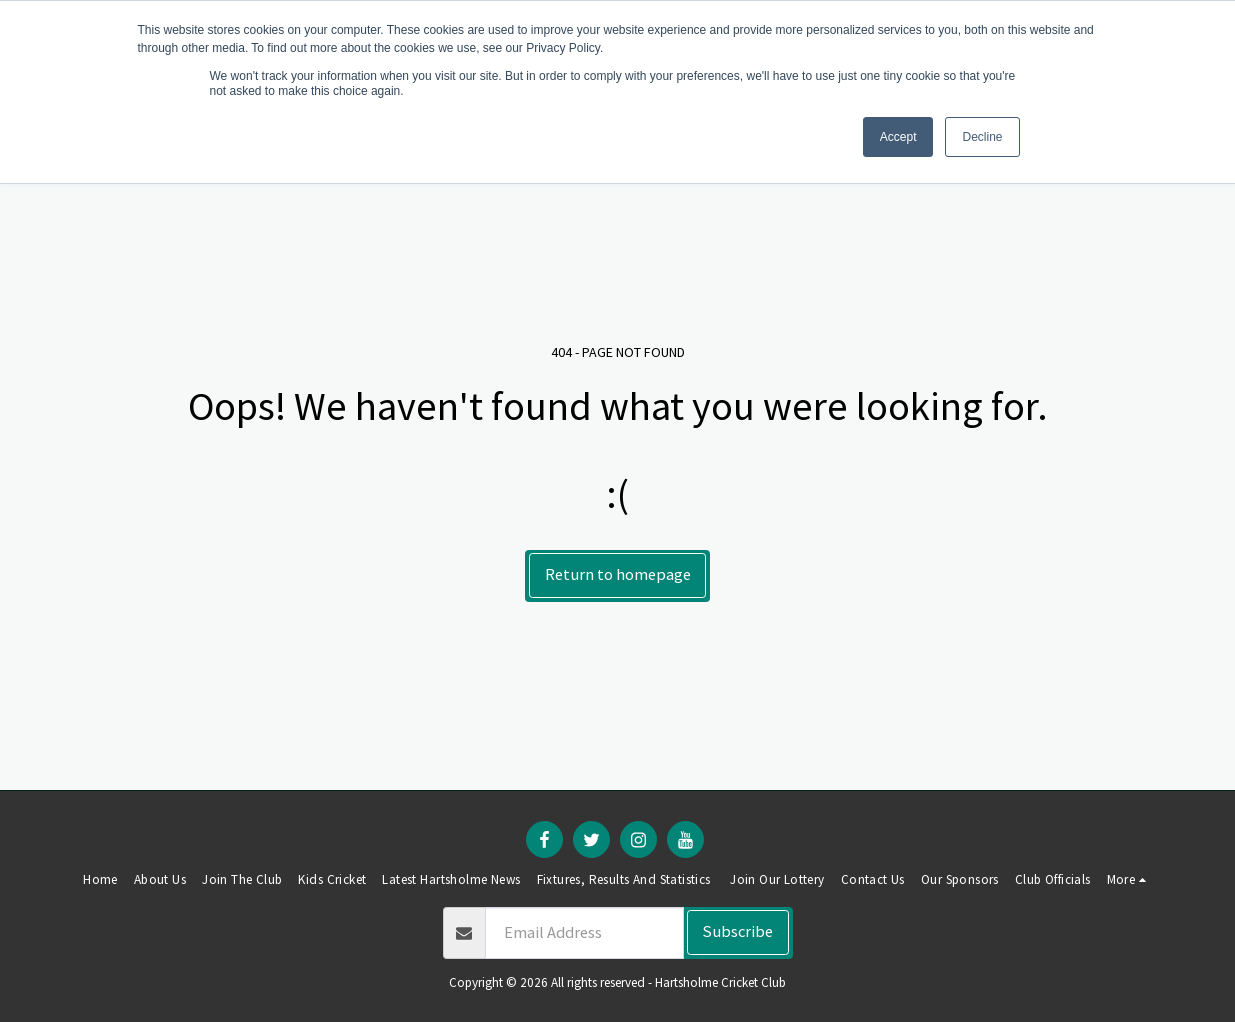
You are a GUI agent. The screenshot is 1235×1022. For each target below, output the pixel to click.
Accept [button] (898, 137)
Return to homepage (618, 574)
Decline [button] (982, 137)
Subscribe (737, 931)
